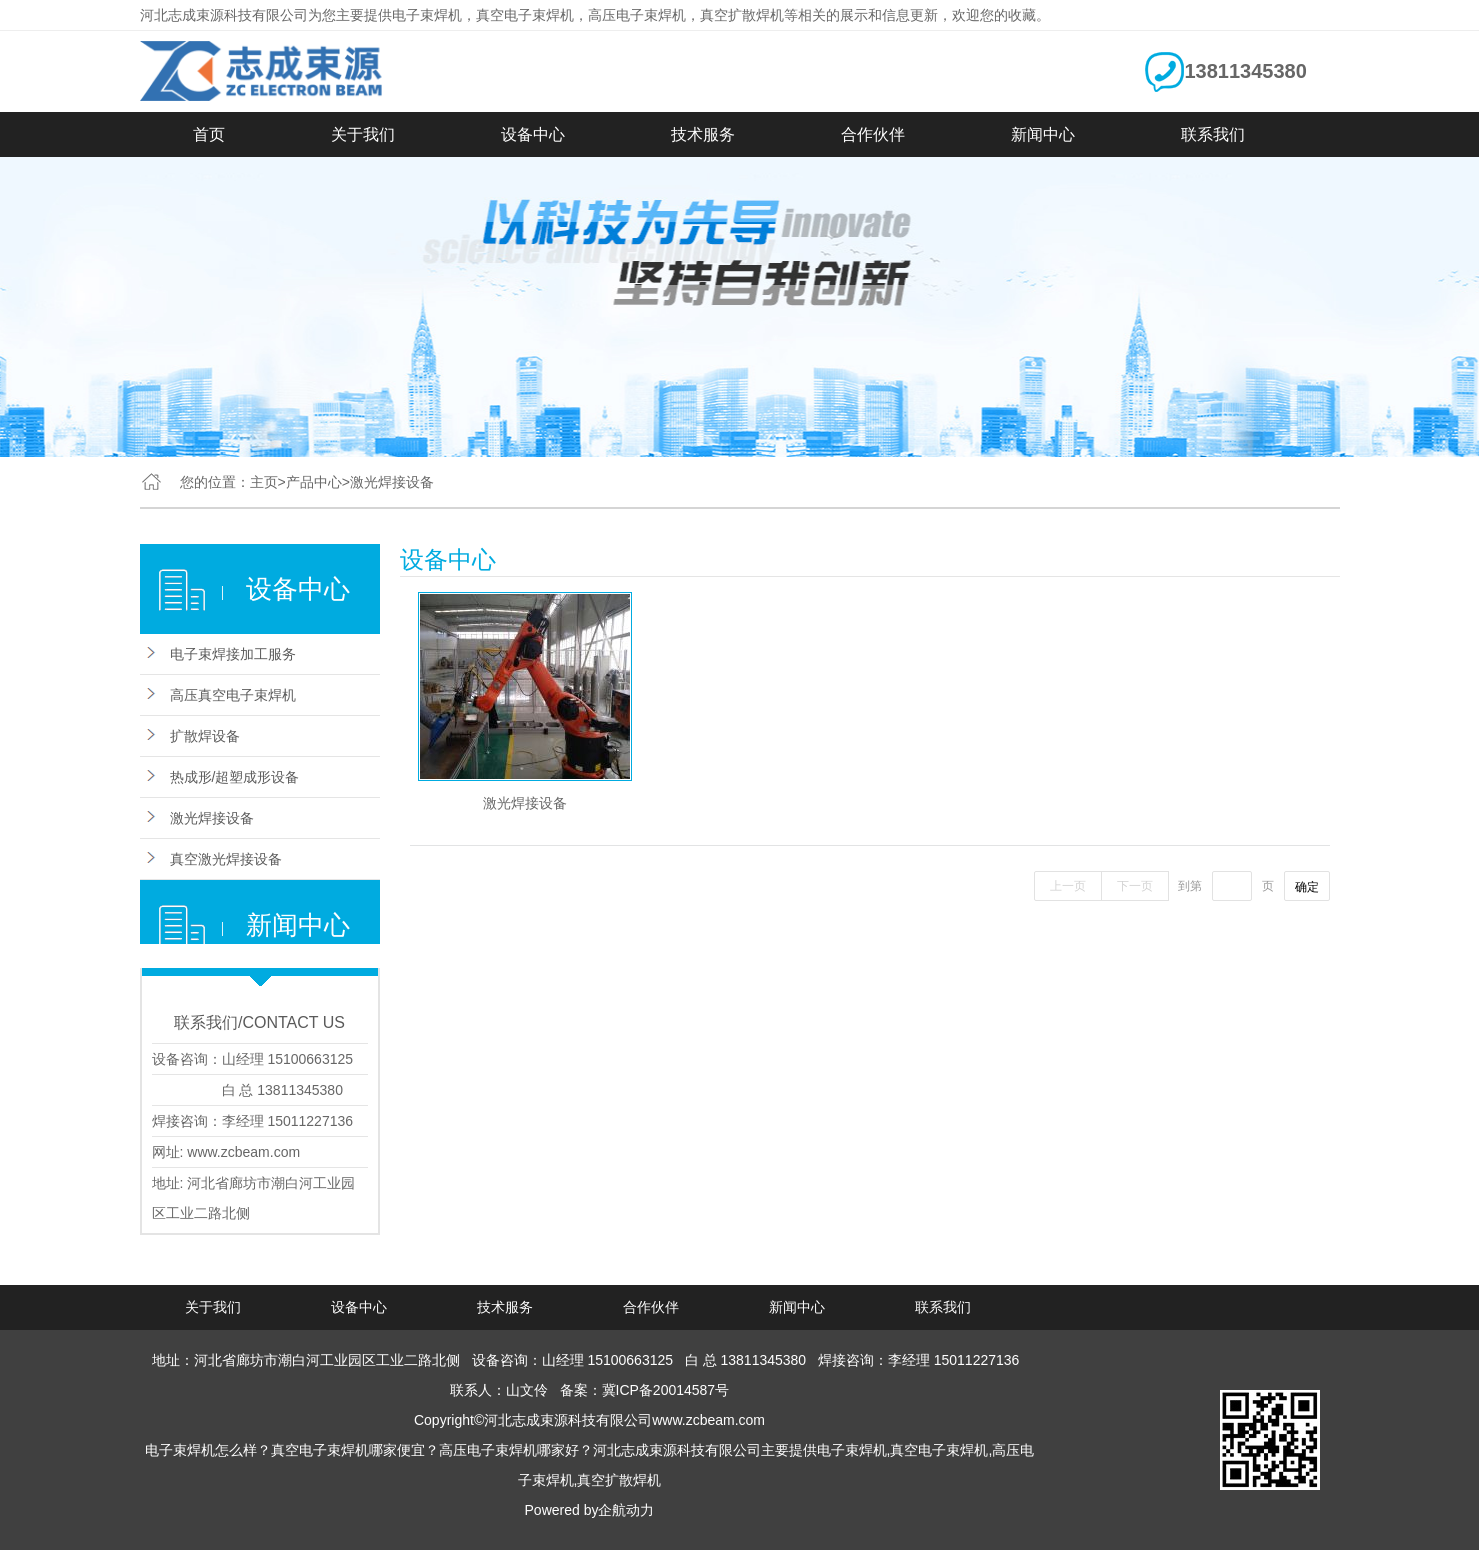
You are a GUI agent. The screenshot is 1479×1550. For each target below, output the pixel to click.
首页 (209, 134)
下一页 (1135, 886)
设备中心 (533, 134)
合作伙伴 (873, 134)
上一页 (1068, 886)
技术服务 (703, 134)
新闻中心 (1043, 134)
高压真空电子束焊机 (233, 695)
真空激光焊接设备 (226, 859)
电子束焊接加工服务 (233, 654)
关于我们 (363, 134)
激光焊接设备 (212, 818)
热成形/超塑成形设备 (235, 777)
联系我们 (1213, 134)
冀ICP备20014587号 (666, 1390)
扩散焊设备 (205, 736)
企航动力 (626, 1510)
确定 (1307, 887)
